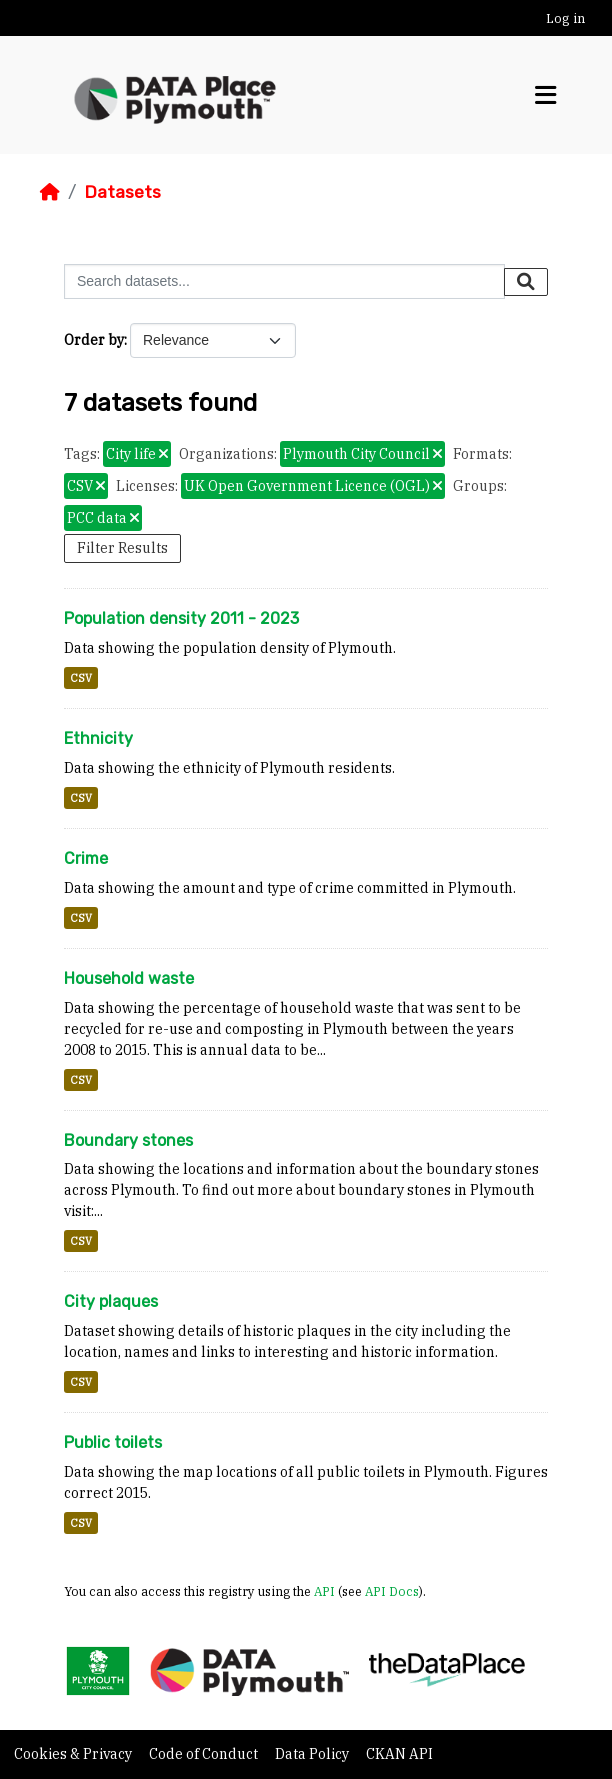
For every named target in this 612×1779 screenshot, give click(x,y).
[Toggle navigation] (545, 95)
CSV (81, 678)
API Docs (392, 1591)
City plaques (111, 1301)
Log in (565, 18)
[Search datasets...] (284, 281)
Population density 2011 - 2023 (181, 618)
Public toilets (113, 1442)
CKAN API (399, 1754)
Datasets (122, 192)
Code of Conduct (205, 1754)
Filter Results (122, 548)
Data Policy (313, 1754)
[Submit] (526, 282)
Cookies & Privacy (74, 1754)
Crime (86, 858)
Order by (94, 340)
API (324, 1591)
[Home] (50, 192)
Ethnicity (98, 738)
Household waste (129, 978)
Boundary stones (128, 1140)
